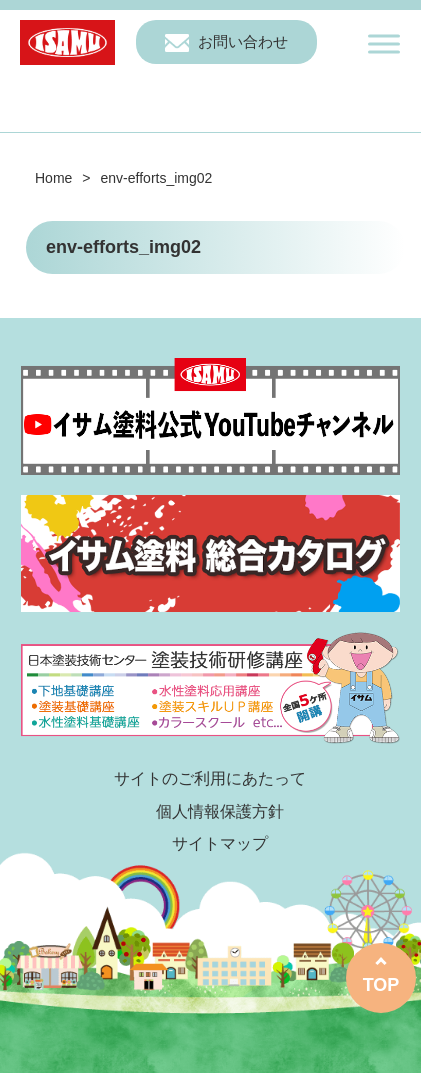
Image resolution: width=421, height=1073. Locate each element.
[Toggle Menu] (384, 43)
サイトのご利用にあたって (210, 778)
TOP (381, 985)
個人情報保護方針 (220, 811)
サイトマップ (220, 843)
